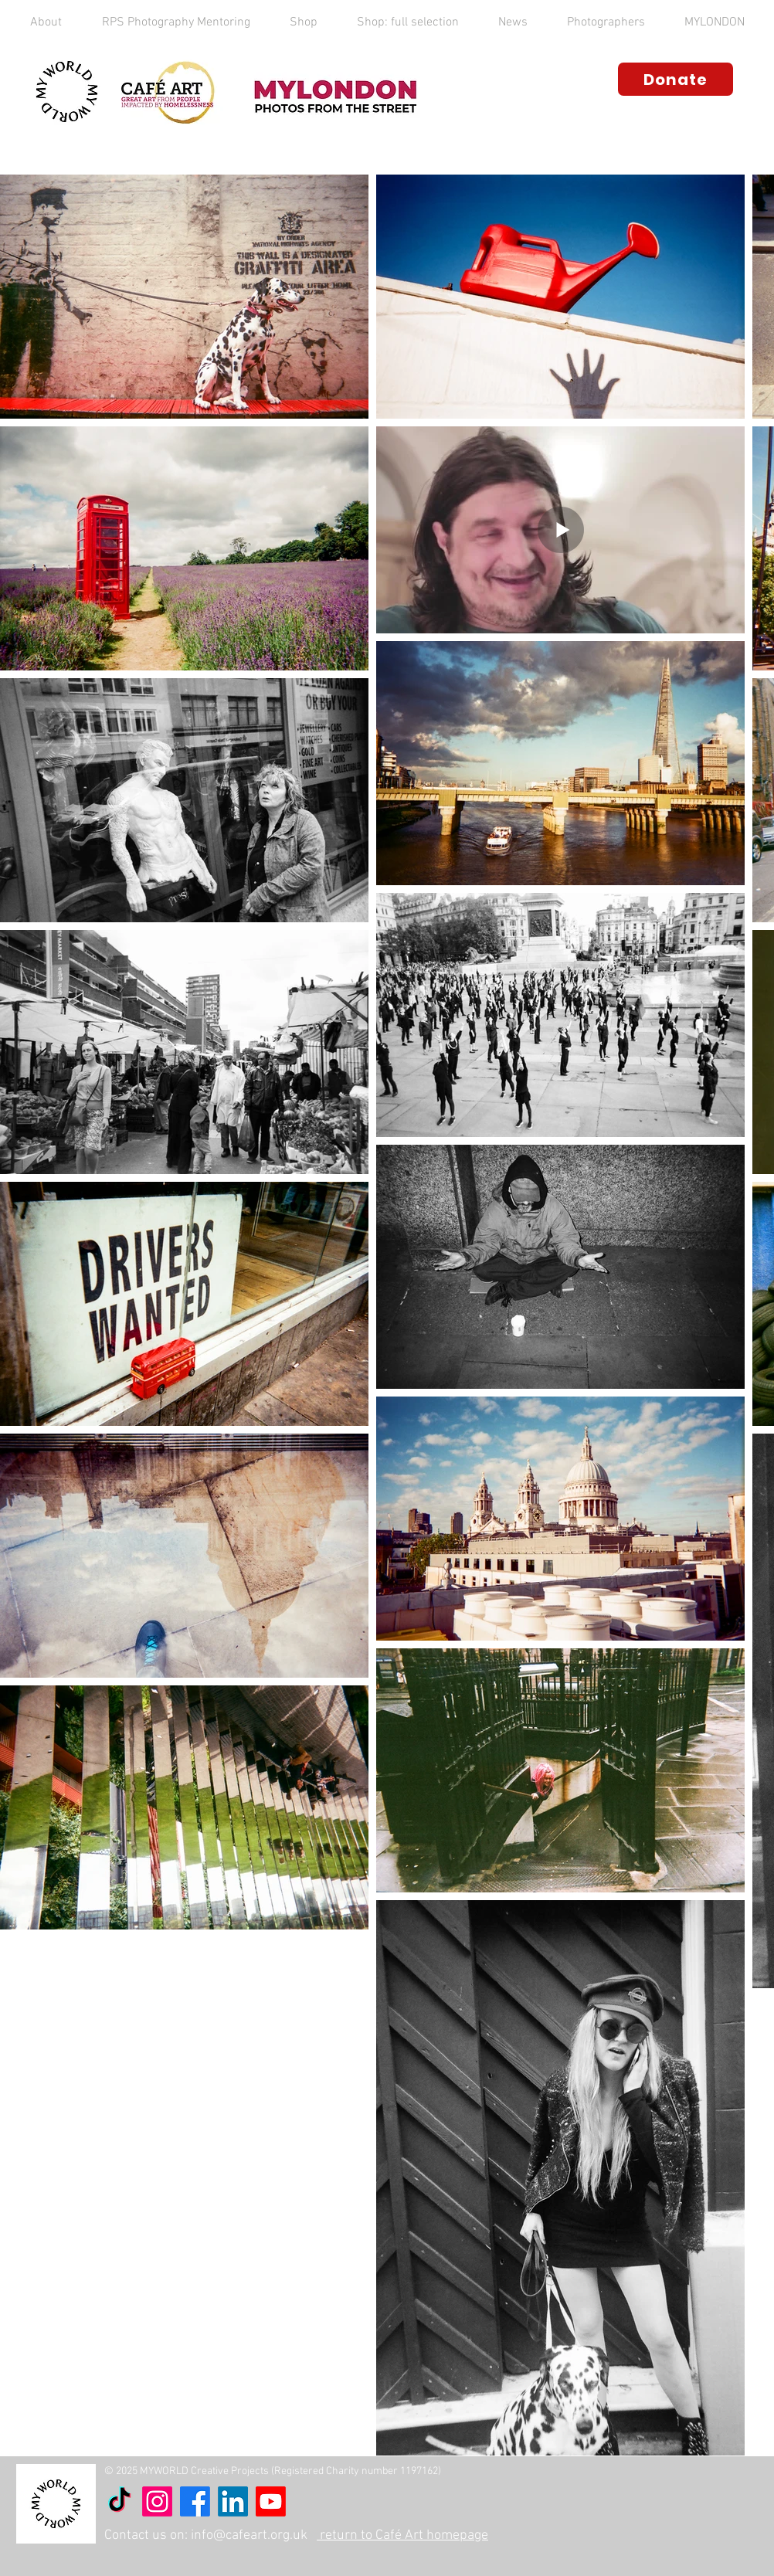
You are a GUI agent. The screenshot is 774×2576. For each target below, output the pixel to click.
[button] (46, 22)
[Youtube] (271, 2501)
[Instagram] (157, 2501)
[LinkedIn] (233, 2501)
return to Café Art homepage (402, 2535)
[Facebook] (195, 2501)
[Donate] (675, 79)
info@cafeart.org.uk (249, 2535)
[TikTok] (119, 2501)
